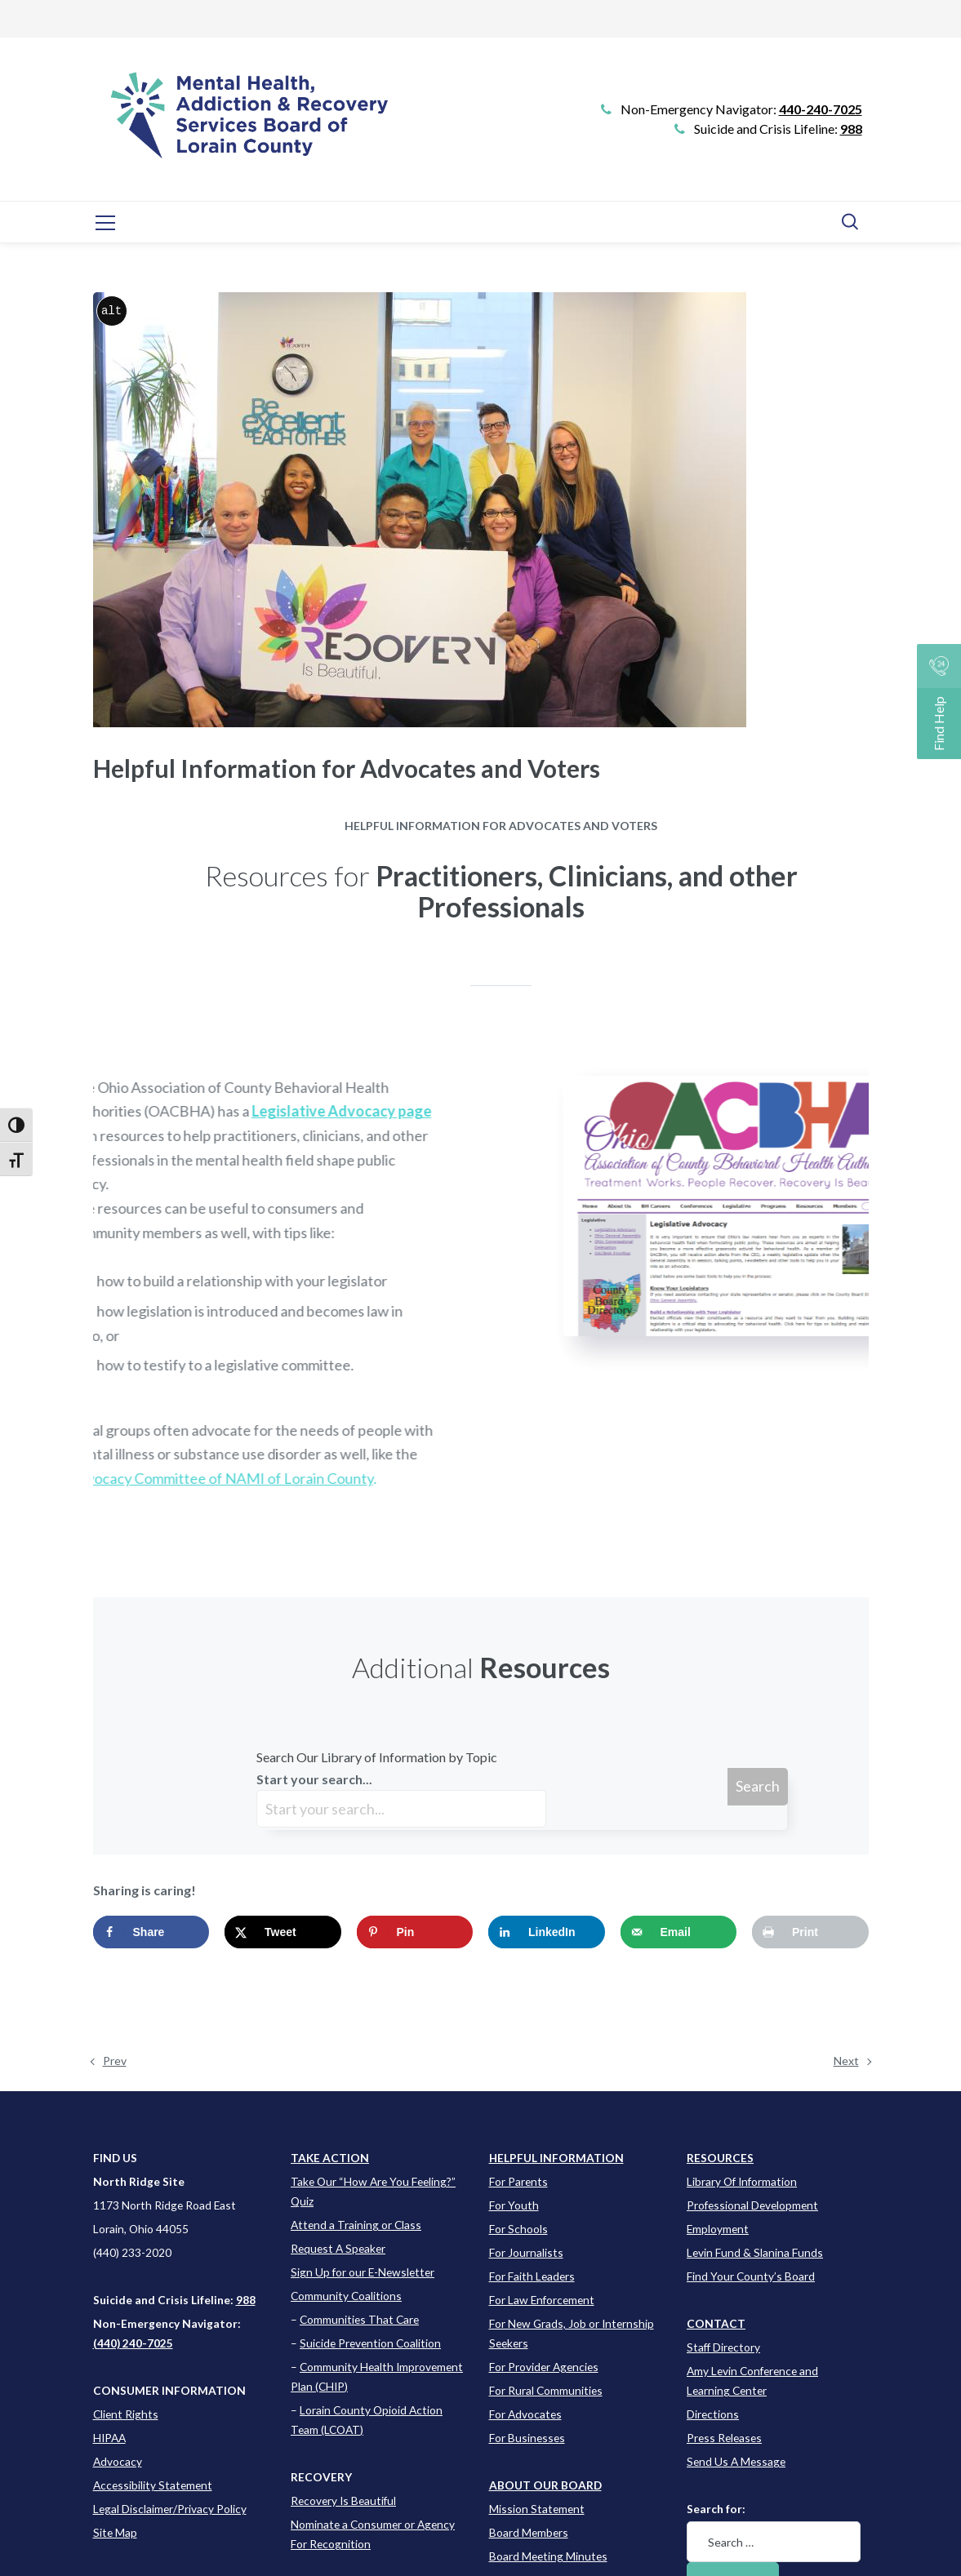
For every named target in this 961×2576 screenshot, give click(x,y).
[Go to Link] (243, 127)
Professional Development (752, 2205)
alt (111, 310)
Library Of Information (742, 2181)
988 (851, 128)
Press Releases (724, 2438)
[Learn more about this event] (556, 2158)
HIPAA (109, 2438)
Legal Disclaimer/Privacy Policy (170, 2509)
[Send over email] (679, 1932)
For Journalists (526, 2252)
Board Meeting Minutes (548, 2556)
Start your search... (401, 1799)
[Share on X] (283, 1932)
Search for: (716, 2509)
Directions (713, 2414)
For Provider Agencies (543, 2367)
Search (758, 1786)
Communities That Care (359, 2319)
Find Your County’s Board (751, 2276)
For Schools (518, 2229)
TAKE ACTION (330, 2158)
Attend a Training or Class (356, 2225)
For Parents (518, 2181)
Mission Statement (537, 2509)
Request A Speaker (338, 2248)
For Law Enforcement (541, 2300)
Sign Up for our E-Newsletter (362, 2272)
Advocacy (117, 2461)
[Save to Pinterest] (415, 1932)
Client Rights (125, 2414)
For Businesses (527, 2438)
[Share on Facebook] (151, 1932)
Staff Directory (723, 2347)
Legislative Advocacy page (169, 1111)
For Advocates (525, 2414)
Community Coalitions (346, 2296)
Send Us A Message (736, 2461)
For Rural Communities (546, 2390)
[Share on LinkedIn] (546, 1932)
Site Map (115, 2532)
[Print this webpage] (810, 1932)
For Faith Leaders (532, 2276)
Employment (718, 2229)
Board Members (528, 2532)
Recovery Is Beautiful (343, 2500)
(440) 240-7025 (133, 2343)
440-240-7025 (820, 109)
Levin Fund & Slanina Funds (755, 2252)
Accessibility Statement (152, 2485)
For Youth (514, 2205)
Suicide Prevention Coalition (370, 2343)
